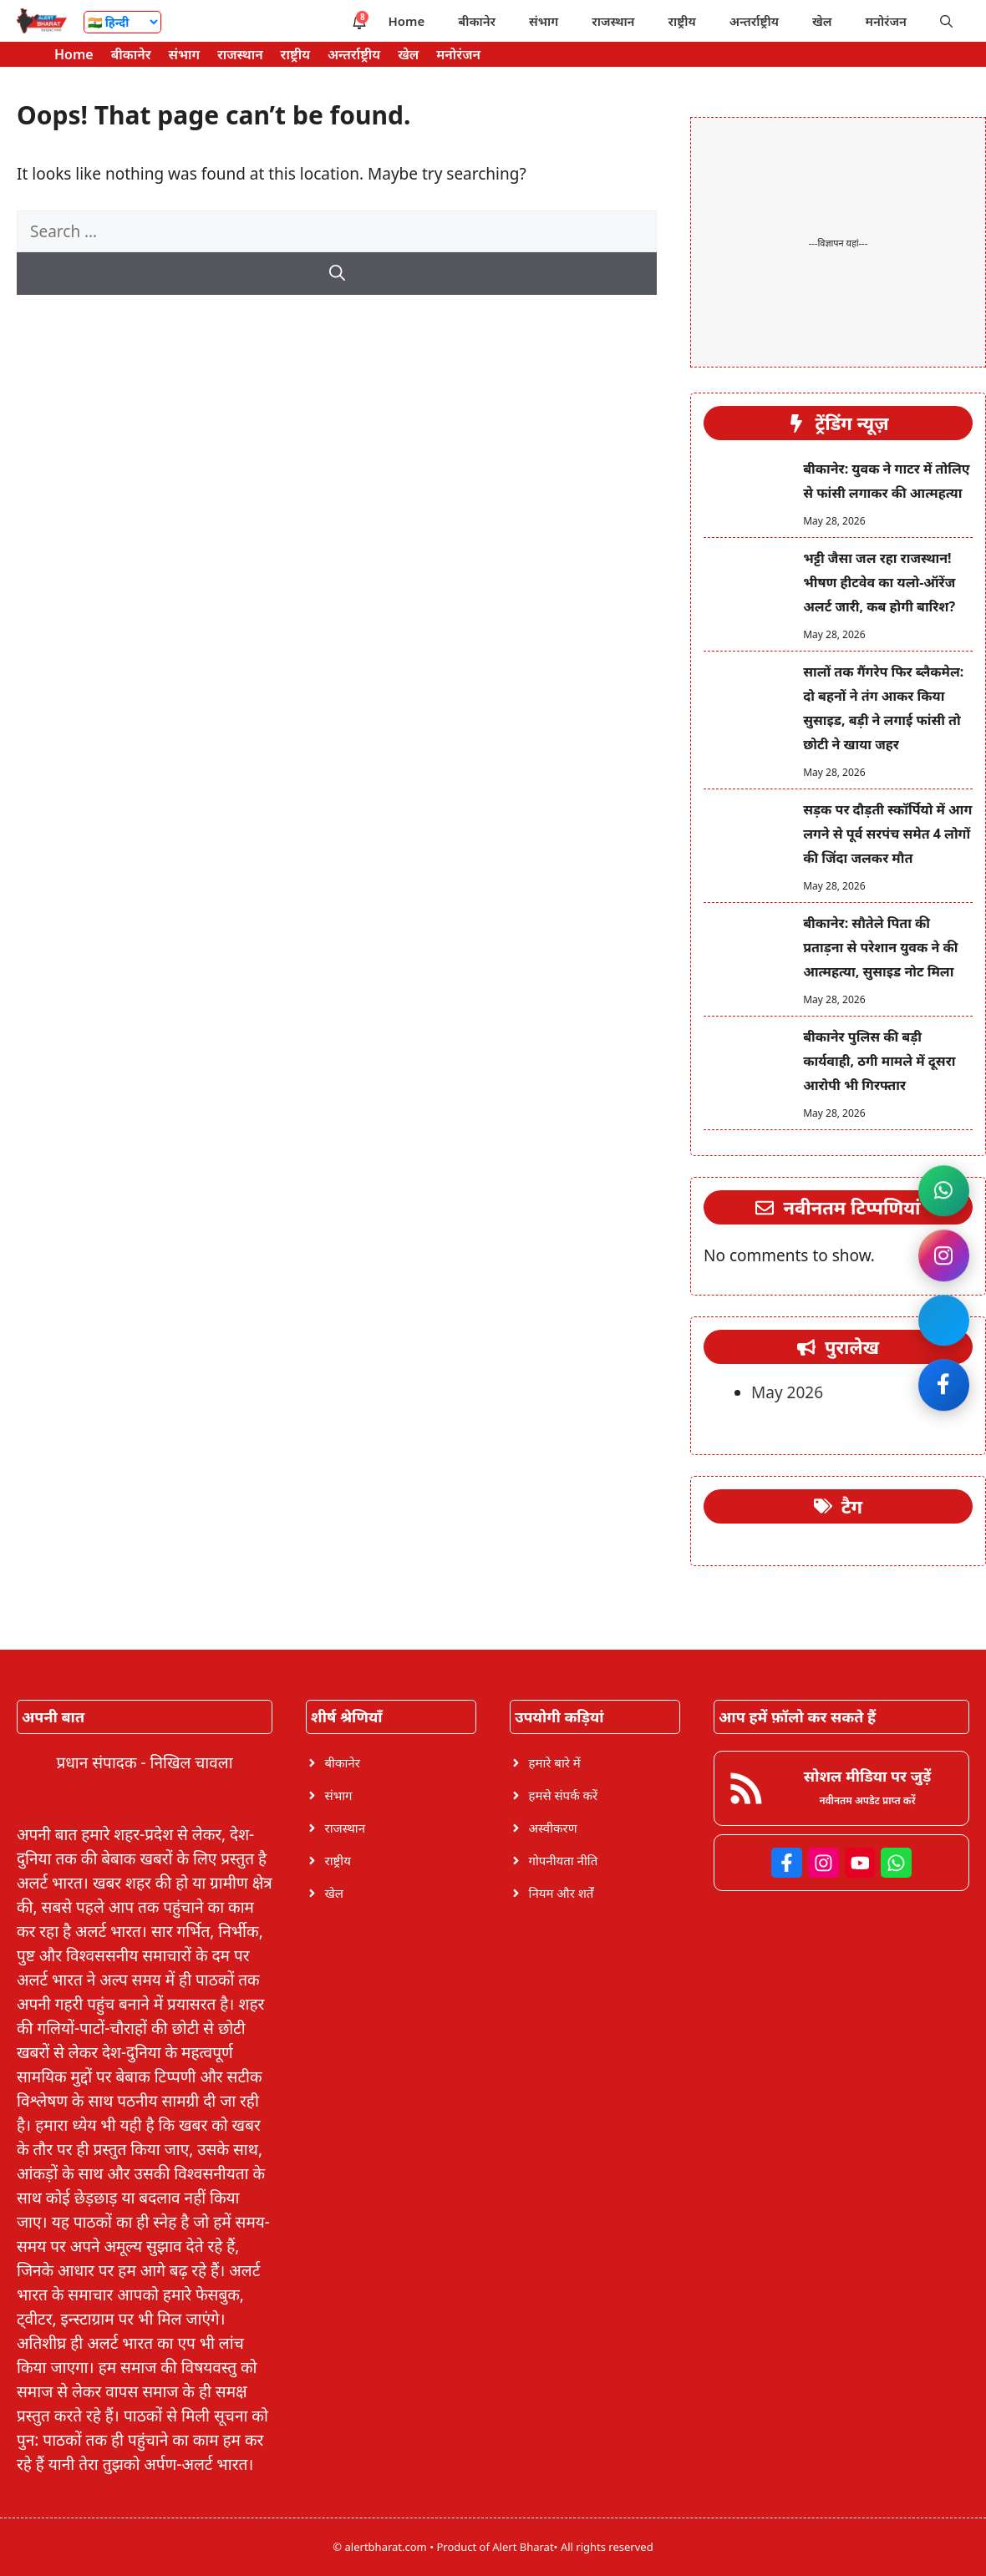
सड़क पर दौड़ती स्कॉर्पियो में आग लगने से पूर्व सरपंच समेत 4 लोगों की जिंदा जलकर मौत (887, 833)
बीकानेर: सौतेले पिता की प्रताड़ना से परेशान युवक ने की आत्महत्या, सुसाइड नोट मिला (880, 947)
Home (406, 21)
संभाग (543, 21)
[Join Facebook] (942, 1321)
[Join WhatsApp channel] (942, 1187)
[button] (946, 21)
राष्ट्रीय (682, 21)
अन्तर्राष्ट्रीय (754, 21)
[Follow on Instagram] (942, 1254)
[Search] (337, 273)
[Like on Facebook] (942, 1388)
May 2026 (787, 1392)
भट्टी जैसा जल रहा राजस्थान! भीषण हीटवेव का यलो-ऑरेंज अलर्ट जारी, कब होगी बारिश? (879, 582)
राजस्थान (613, 21)
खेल (822, 21)
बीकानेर (477, 21)
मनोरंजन (886, 21)
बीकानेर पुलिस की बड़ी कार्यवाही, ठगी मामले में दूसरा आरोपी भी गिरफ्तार (879, 1060)
